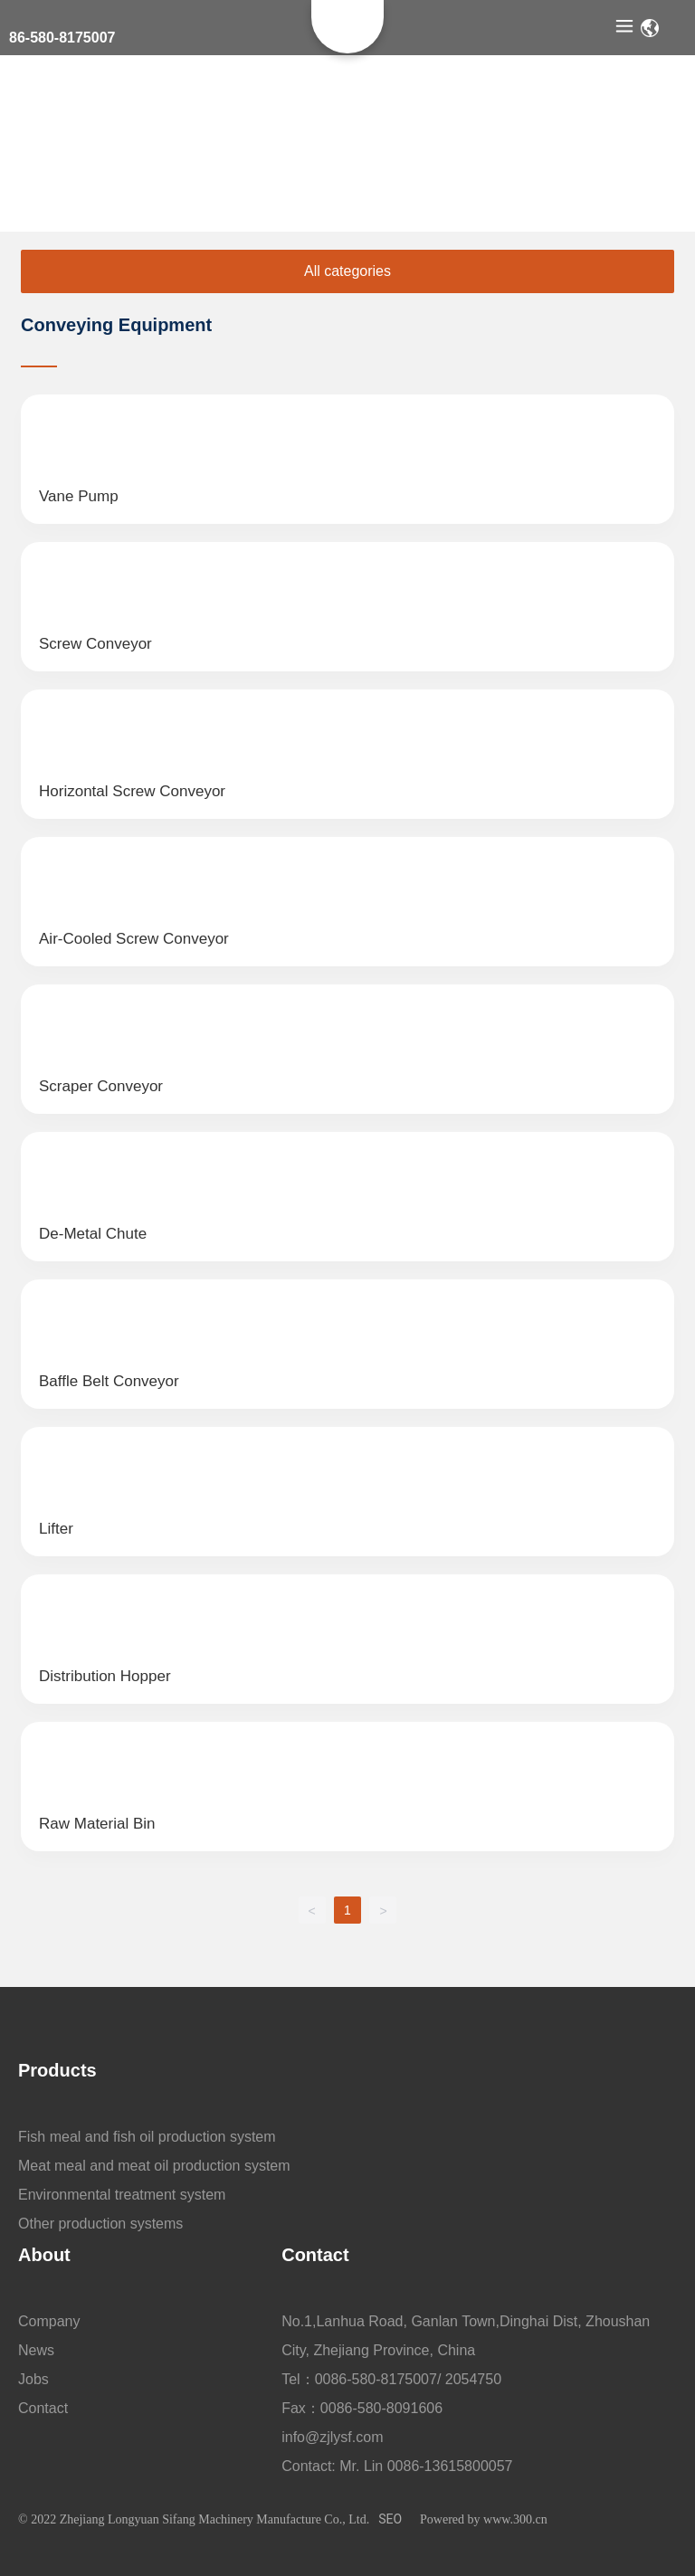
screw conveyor (95, 643)
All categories (347, 271)
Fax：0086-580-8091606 (362, 2408)
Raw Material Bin (97, 1823)
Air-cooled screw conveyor (134, 938)
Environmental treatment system (121, 2194)
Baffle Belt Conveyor (109, 1381)
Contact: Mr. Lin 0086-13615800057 (396, 2466)
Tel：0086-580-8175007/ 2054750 (391, 2379)
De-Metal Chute (93, 1233)
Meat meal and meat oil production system (154, 2165)
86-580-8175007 (62, 37)
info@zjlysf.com (332, 2437)
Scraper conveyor (101, 1086)
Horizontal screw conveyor (132, 791)
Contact (43, 2408)
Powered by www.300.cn (483, 2519)
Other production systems (100, 2223)
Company (49, 2321)
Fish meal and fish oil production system (147, 2136)
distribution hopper (105, 1676)
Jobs (33, 2379)
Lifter (56, 1528)
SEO (390, 2519)
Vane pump (79, 496)
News (36, 2350)
